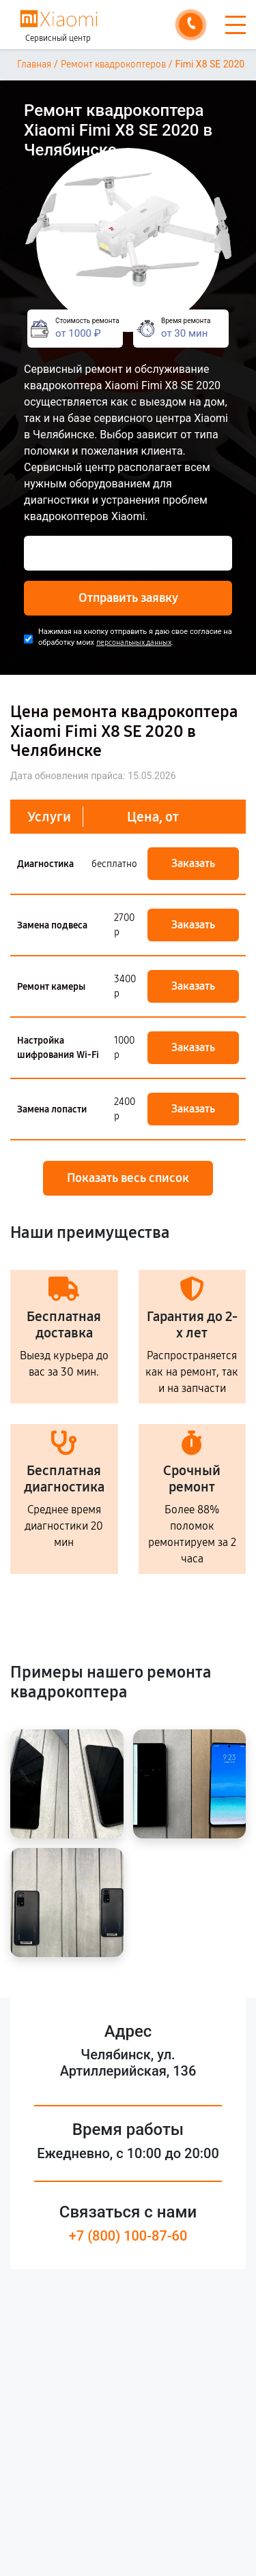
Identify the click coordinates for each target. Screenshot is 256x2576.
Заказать (193, 863)
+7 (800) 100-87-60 (128, 2236)
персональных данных (133, 642)
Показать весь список (128, 1177)
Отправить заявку (128, 597)
